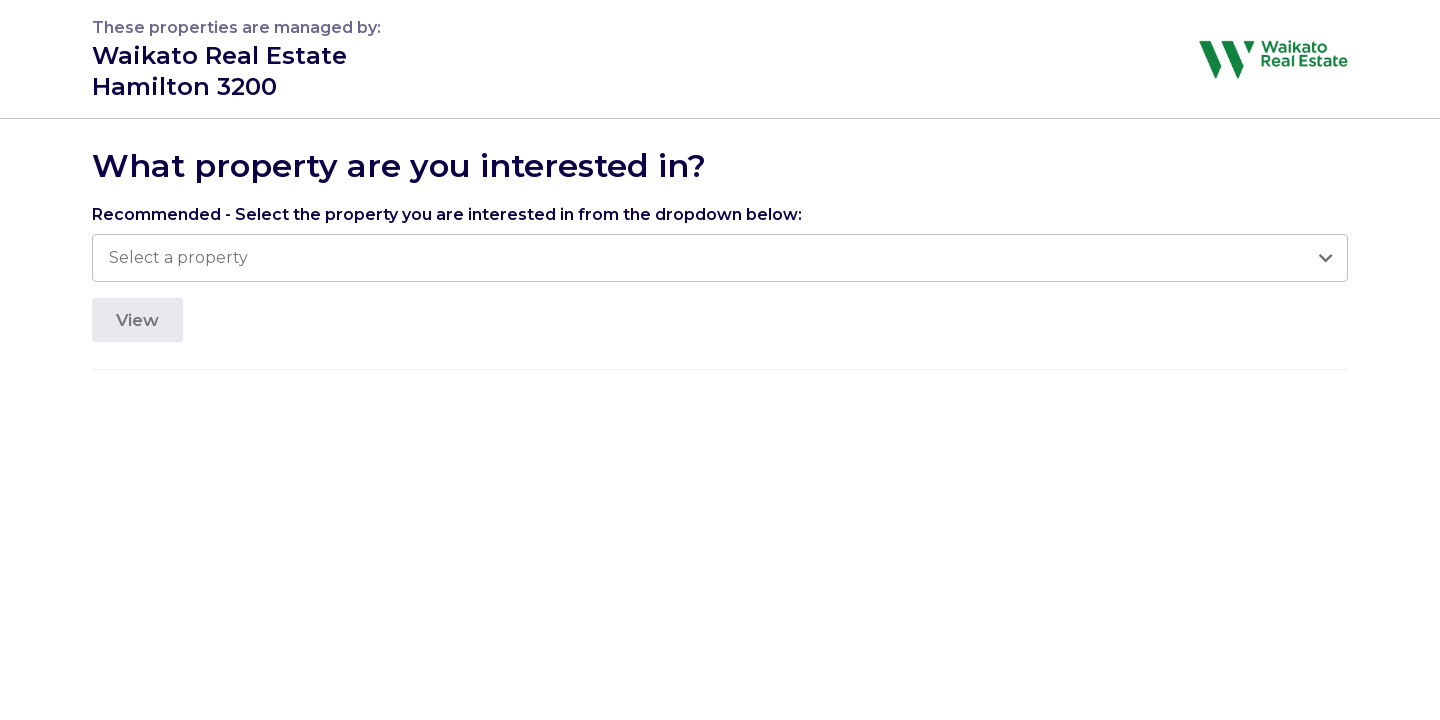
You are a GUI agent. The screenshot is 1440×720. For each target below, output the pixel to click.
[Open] (1325, 257)
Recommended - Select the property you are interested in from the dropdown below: (447, 214)
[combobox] (709, 257)
